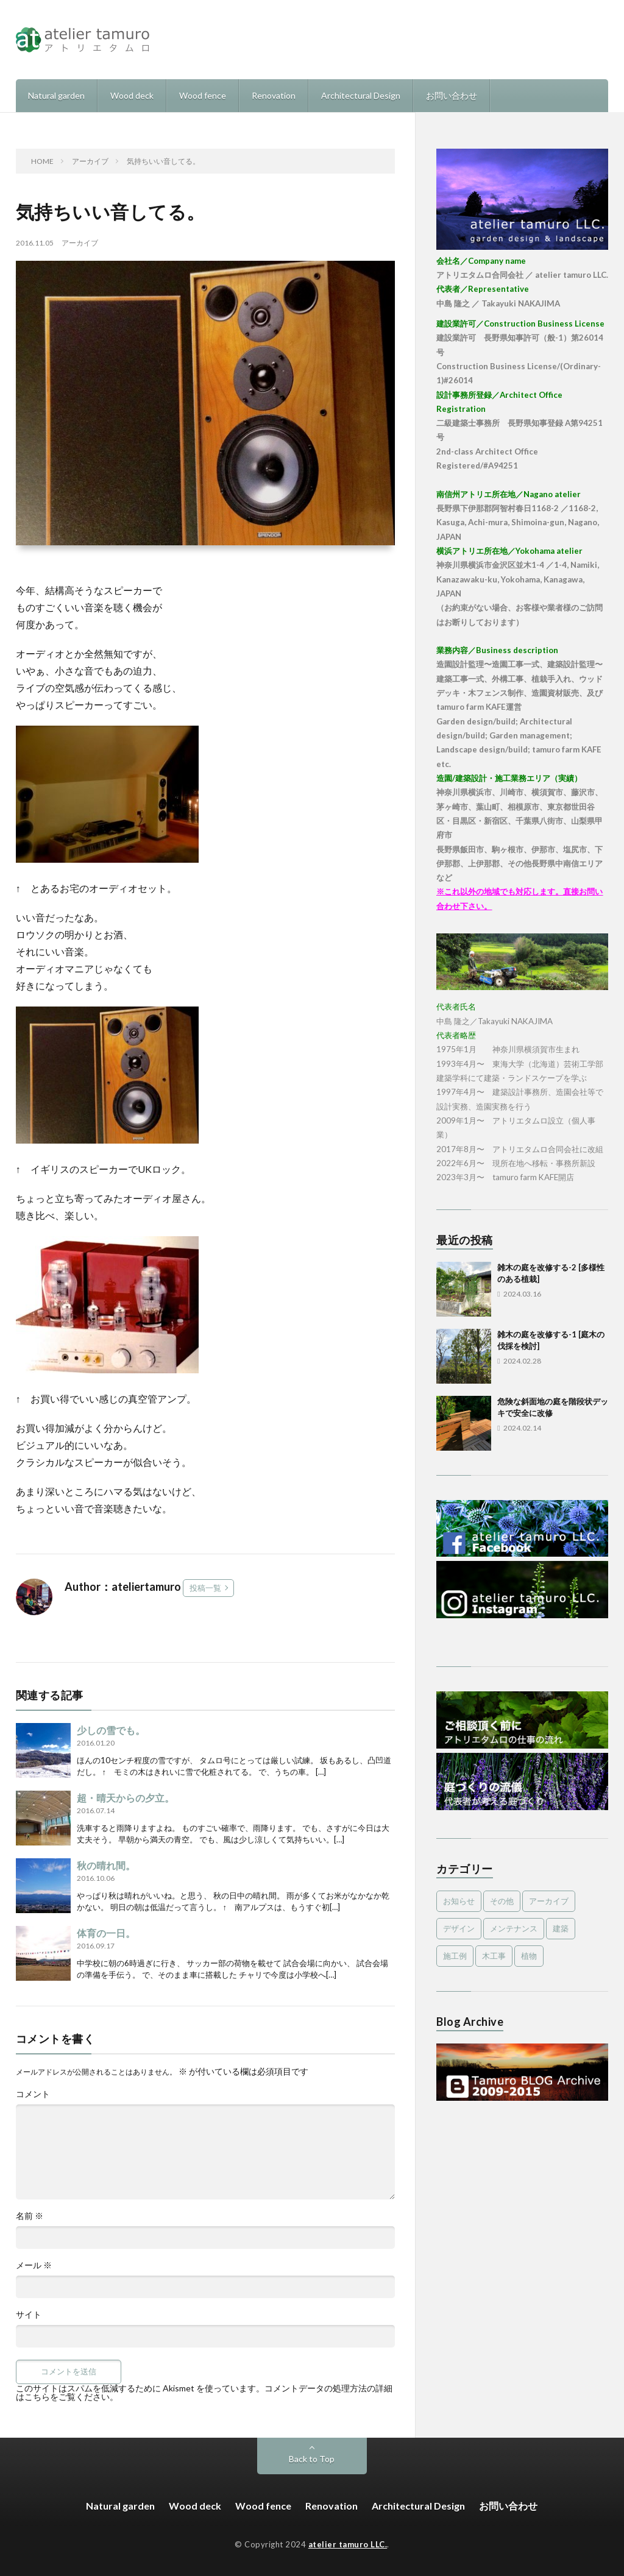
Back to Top (312, 2459)
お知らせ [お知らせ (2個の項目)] (459, 1901)
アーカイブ (80, 242)
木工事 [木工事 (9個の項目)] (494, 1956)
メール (34, 2265)
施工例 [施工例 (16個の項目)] (455, 1956)
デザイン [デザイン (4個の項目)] (459, 1928)
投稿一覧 (205, 1588)
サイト (28, 2314)
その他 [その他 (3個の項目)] (502, 1901)
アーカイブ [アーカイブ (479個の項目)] (549, 1901)
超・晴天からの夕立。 (125, 1797)
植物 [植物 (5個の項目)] (529, 1956)
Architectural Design (360, 95)
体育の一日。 (106, 1933)
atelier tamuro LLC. (348, 2544)
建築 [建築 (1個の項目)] (561, 1928)
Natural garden (56, 95)
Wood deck (132, 95)
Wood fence (202, 95)
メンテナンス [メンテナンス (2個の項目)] (513, 1928)
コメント (33, 2094)
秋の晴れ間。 (106, 1865)
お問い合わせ (451, 95)
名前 (29, 2216)
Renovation (274, 95)
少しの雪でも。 (111, 1730)
